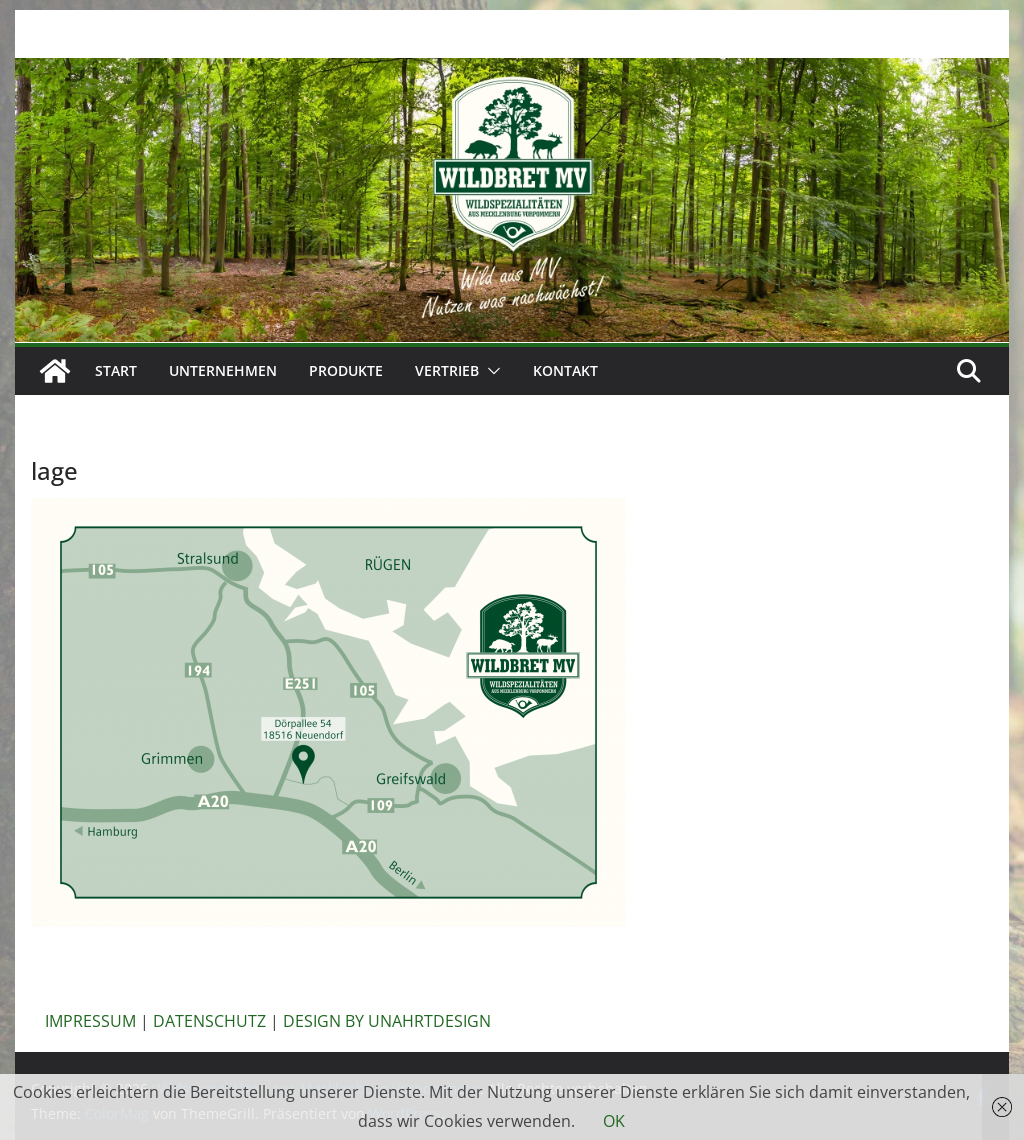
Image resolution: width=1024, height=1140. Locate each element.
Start (116, 370)
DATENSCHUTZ (209, 1021)
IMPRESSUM (90, 1021)
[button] (490, 371)
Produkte (346, 370)
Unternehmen (223, 370)
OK (614, 1121)
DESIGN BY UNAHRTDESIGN (387, 1021)
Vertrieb (447, 370)
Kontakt (565, 370)
